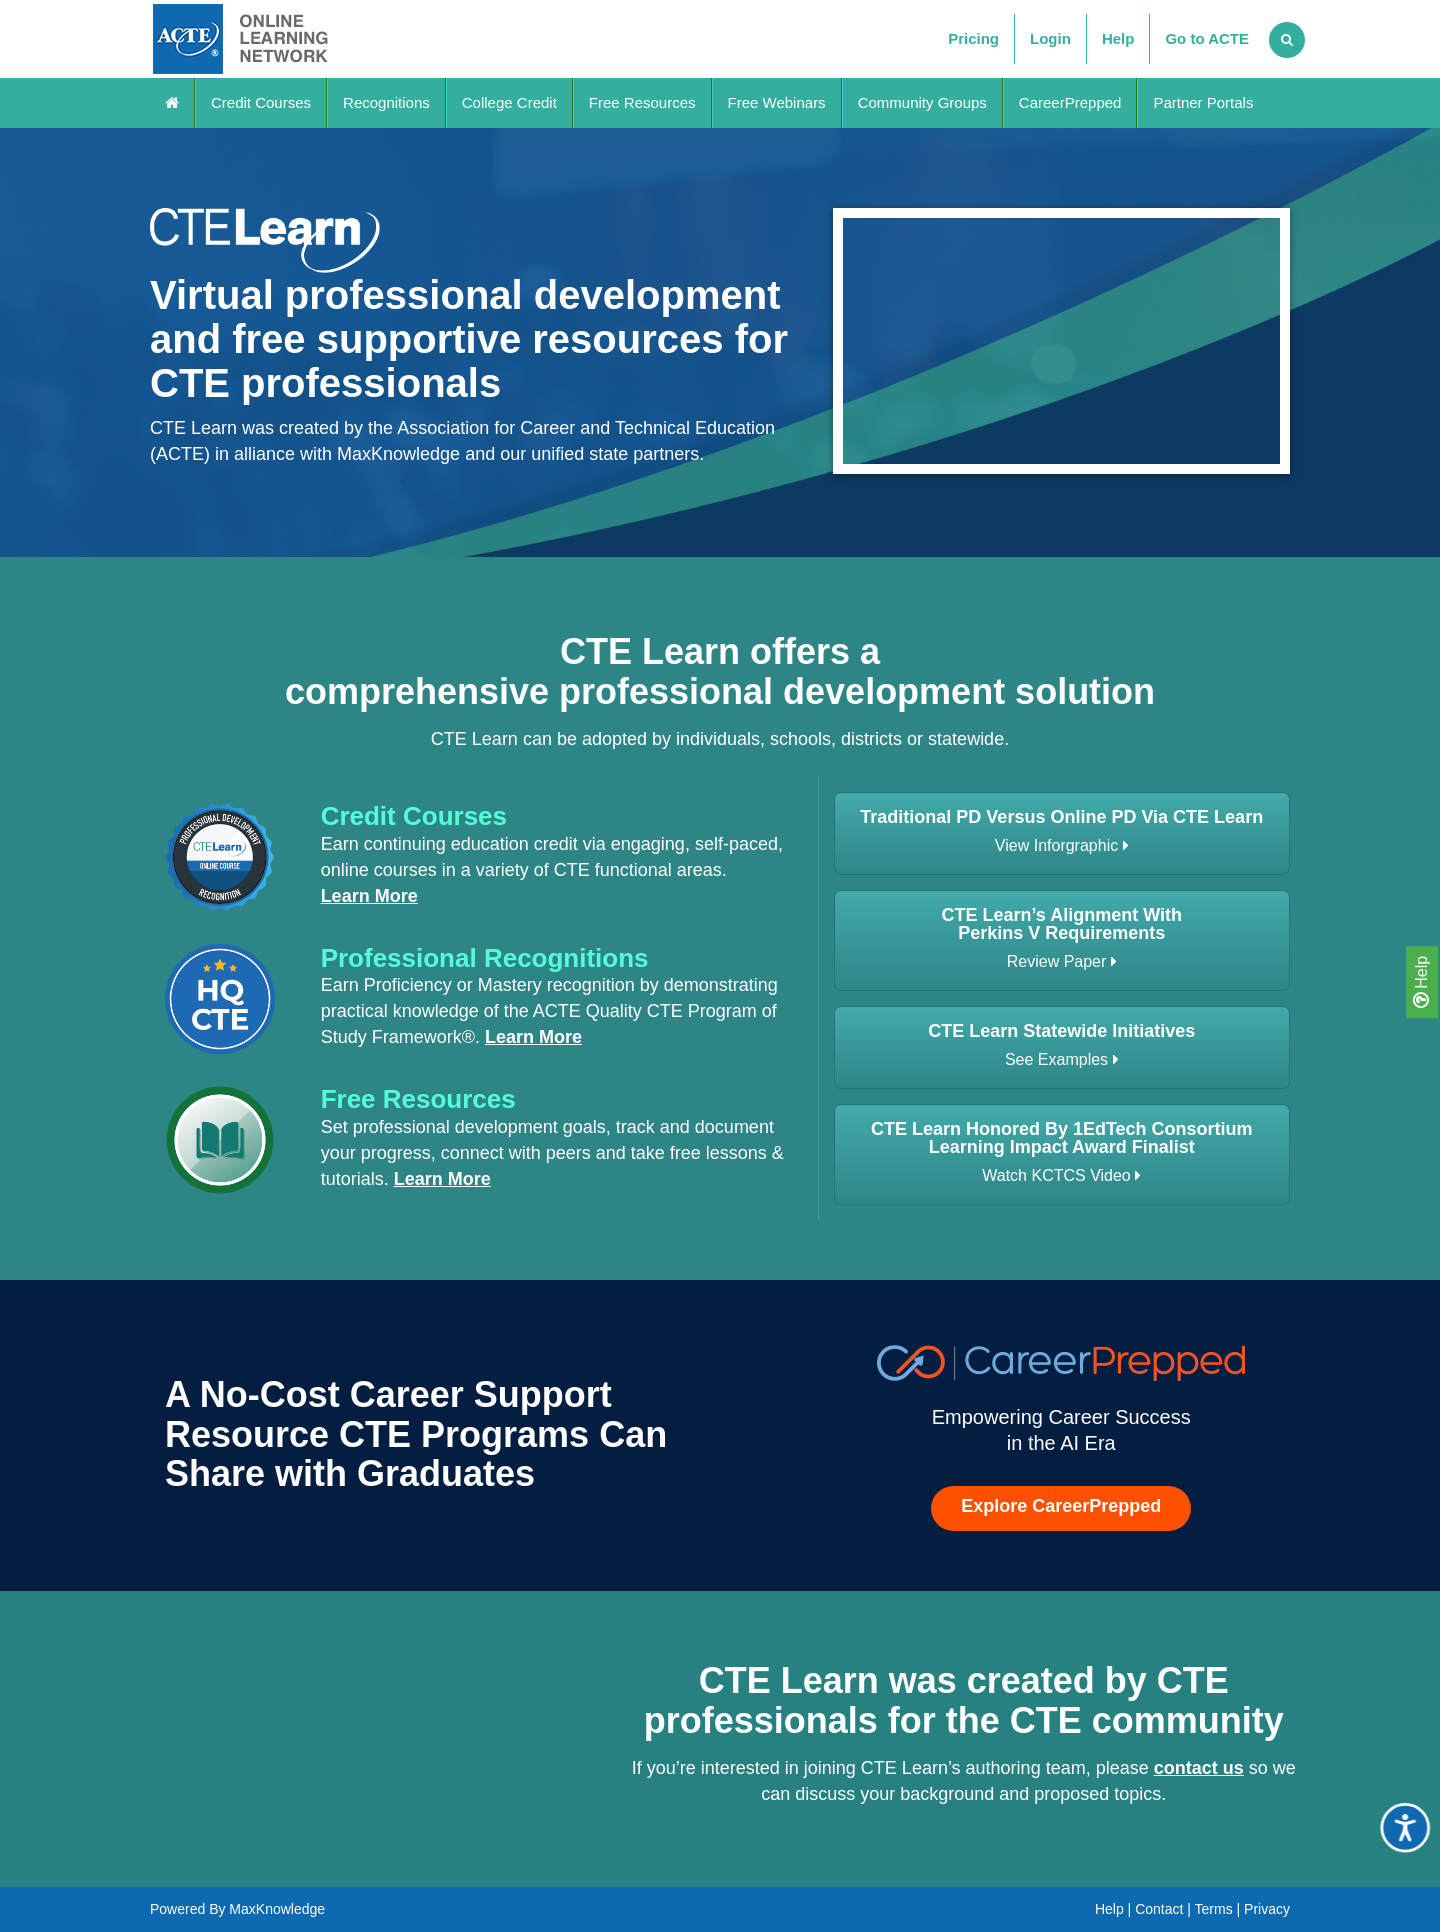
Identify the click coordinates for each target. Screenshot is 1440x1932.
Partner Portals (1203, 102)
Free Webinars (777, 102)
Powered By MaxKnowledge (237, 1909)
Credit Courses (261, 102)
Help (1421, 982)
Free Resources (642, 102)
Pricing (973, 38)
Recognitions (386, 102)
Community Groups (922, 102)
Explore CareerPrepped (1061, 1506)
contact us (1199, 1768)
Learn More (369, 896)
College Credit (509, 102)
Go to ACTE (1207, 38)
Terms (1214, 1909)
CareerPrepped (1070, 102)
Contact (1159, 1909)
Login (1050, 38)
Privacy (1267, 1909)
